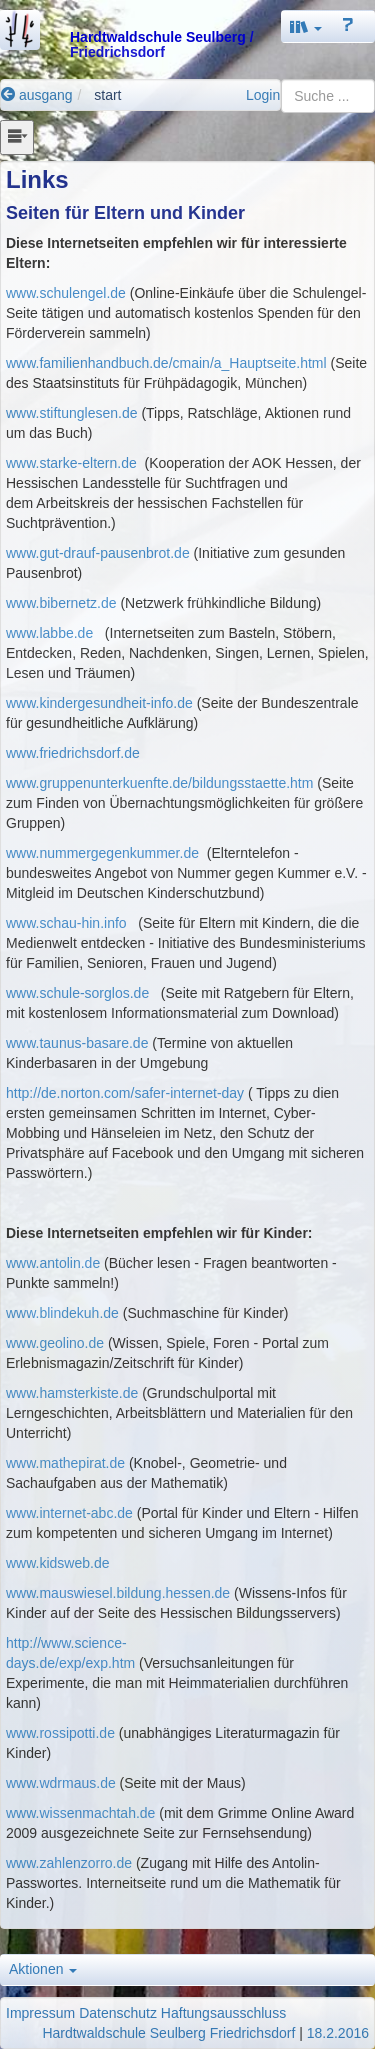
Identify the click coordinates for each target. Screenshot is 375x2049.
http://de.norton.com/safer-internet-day (127, 1093)
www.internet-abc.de (69, 1513)
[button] (306, 26)
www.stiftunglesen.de (72, 413)
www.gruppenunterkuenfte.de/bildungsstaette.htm (159, 783)
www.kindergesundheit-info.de (99, 703)
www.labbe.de (49, 633)
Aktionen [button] (43, 1969)
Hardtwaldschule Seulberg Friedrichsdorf (168, 2033)
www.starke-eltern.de (71, 463)
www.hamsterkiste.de (72, 1393)
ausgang (37, 95)
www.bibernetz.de (61, 603)
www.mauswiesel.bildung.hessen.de (118, 1593)
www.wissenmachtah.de (80, 1813)
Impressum (40, 2013)
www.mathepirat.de (65, 1463)
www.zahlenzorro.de (69, 1863)
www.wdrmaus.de (61, 1783)
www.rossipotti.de (60, 1733)
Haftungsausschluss (223, 2013)
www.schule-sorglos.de (77, 993)
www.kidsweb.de (58, 1563)
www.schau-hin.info (66, 923)
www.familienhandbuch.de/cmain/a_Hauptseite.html (166, 363)
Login (263, 95)
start (107, 95)
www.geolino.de (55, 1343)
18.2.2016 (338, 2033)
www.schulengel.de (66, 293)
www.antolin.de (53, 1263)
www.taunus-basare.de (77, 1043)
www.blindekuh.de (62, 1313)
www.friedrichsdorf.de (73, 753)
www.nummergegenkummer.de (104, 853)
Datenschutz (118, 2013)
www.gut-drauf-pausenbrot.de (98, 553)
